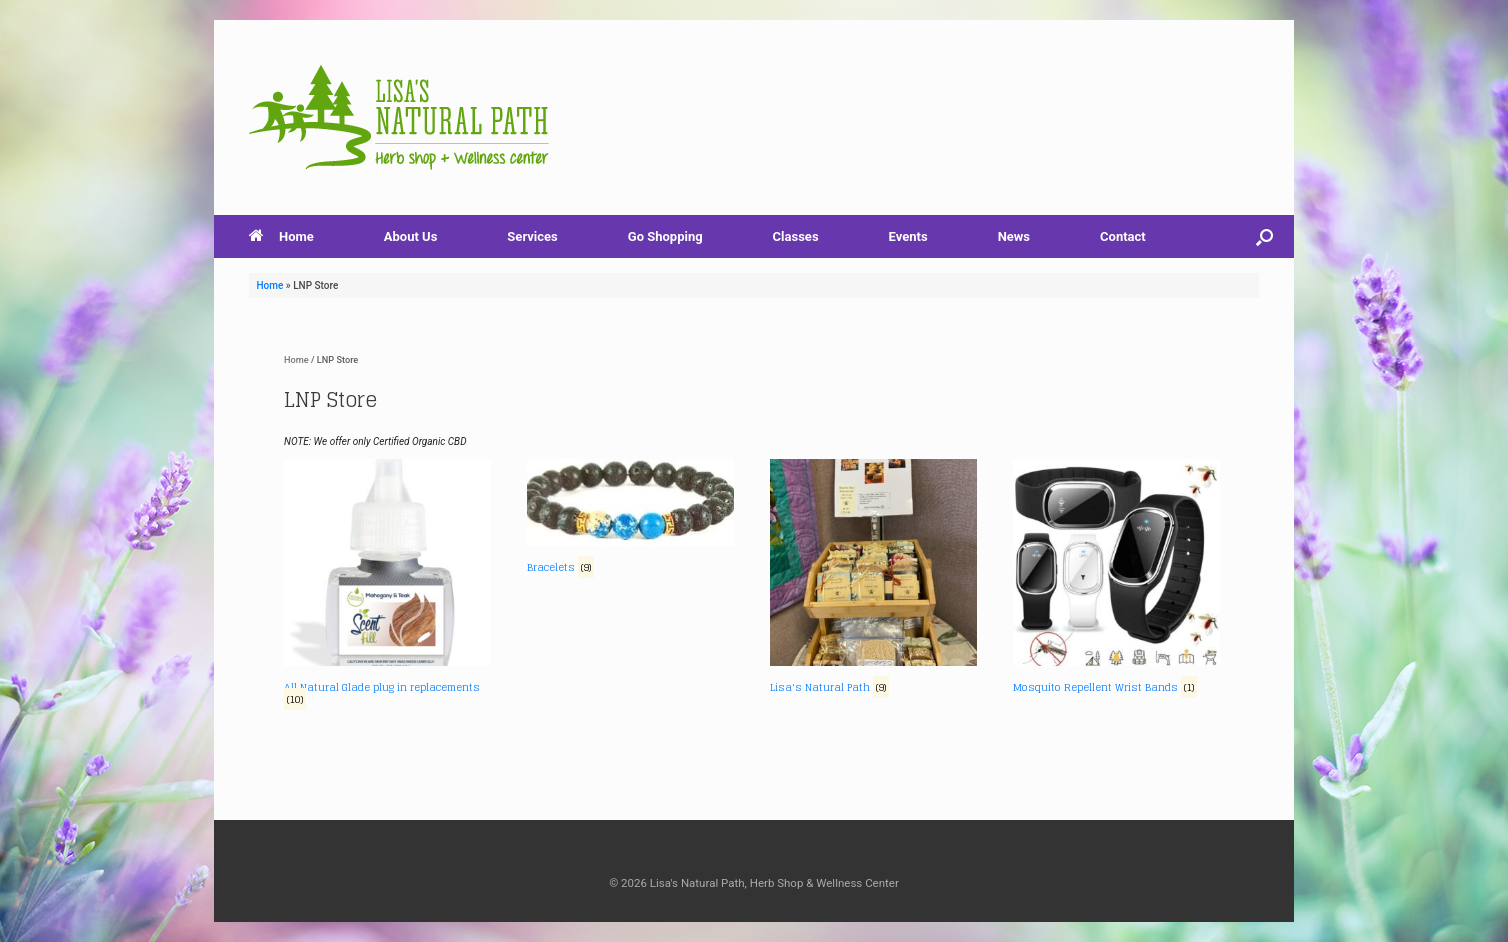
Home (281, 236)
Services (532, 236)
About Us (411, 236)
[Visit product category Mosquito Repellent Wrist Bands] (1116, 578)
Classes (796, 236)
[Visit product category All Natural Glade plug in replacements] (387, 584)
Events (908, 236)
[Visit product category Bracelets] (630, 518)
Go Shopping (665, 236)
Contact (1123, 236)
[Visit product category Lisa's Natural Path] (873, 578)
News (1014, 236)
